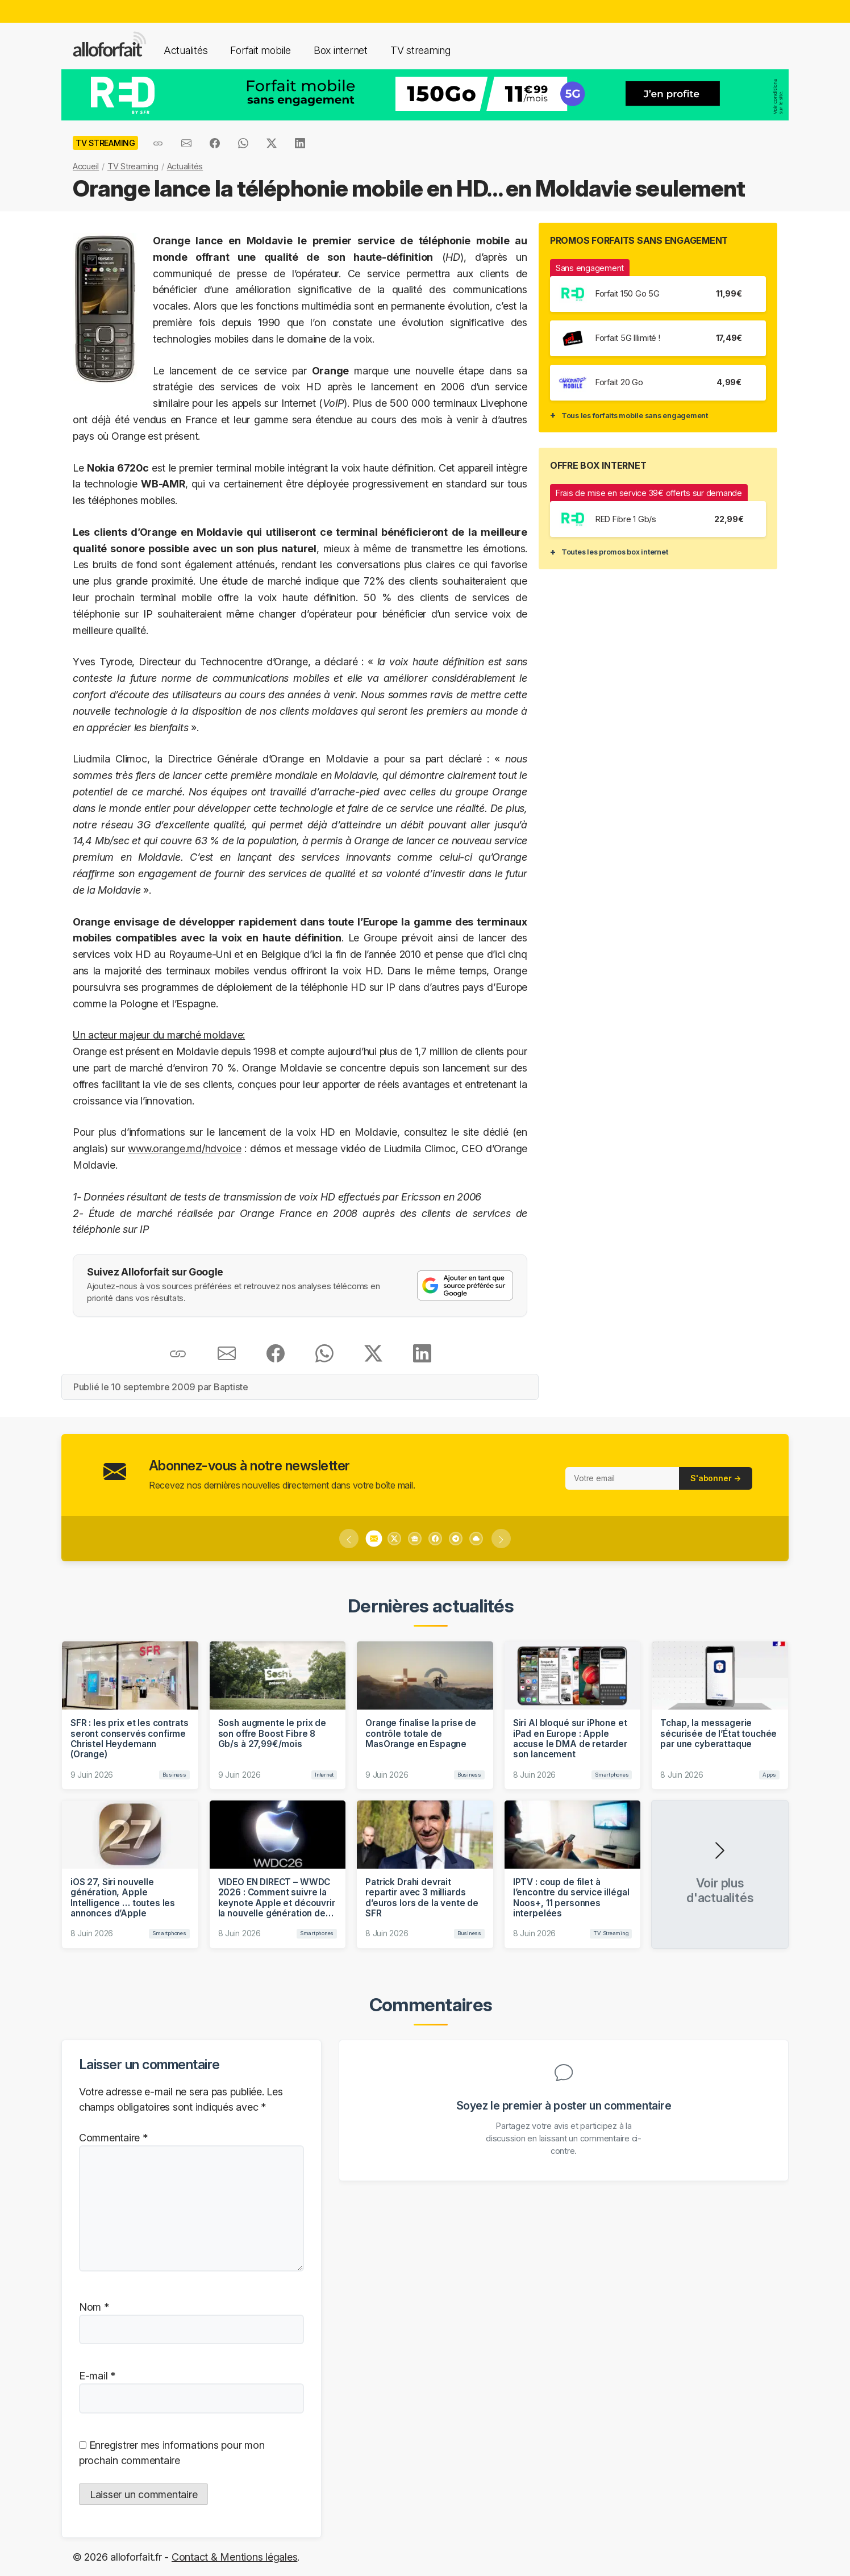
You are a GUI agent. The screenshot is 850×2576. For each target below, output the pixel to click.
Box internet (341, 50)
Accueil (86, 166)
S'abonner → (715, 1478)
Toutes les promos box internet (614, 551)
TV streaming (420, 50)
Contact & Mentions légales (234, 2557)
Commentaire (113, 2138)
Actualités (185, 50)
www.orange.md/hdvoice (184, 1148)
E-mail (97, 2376)
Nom (94, 2307)
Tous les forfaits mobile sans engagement (634, 415)
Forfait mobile (260, 50)
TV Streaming (133, 166)
